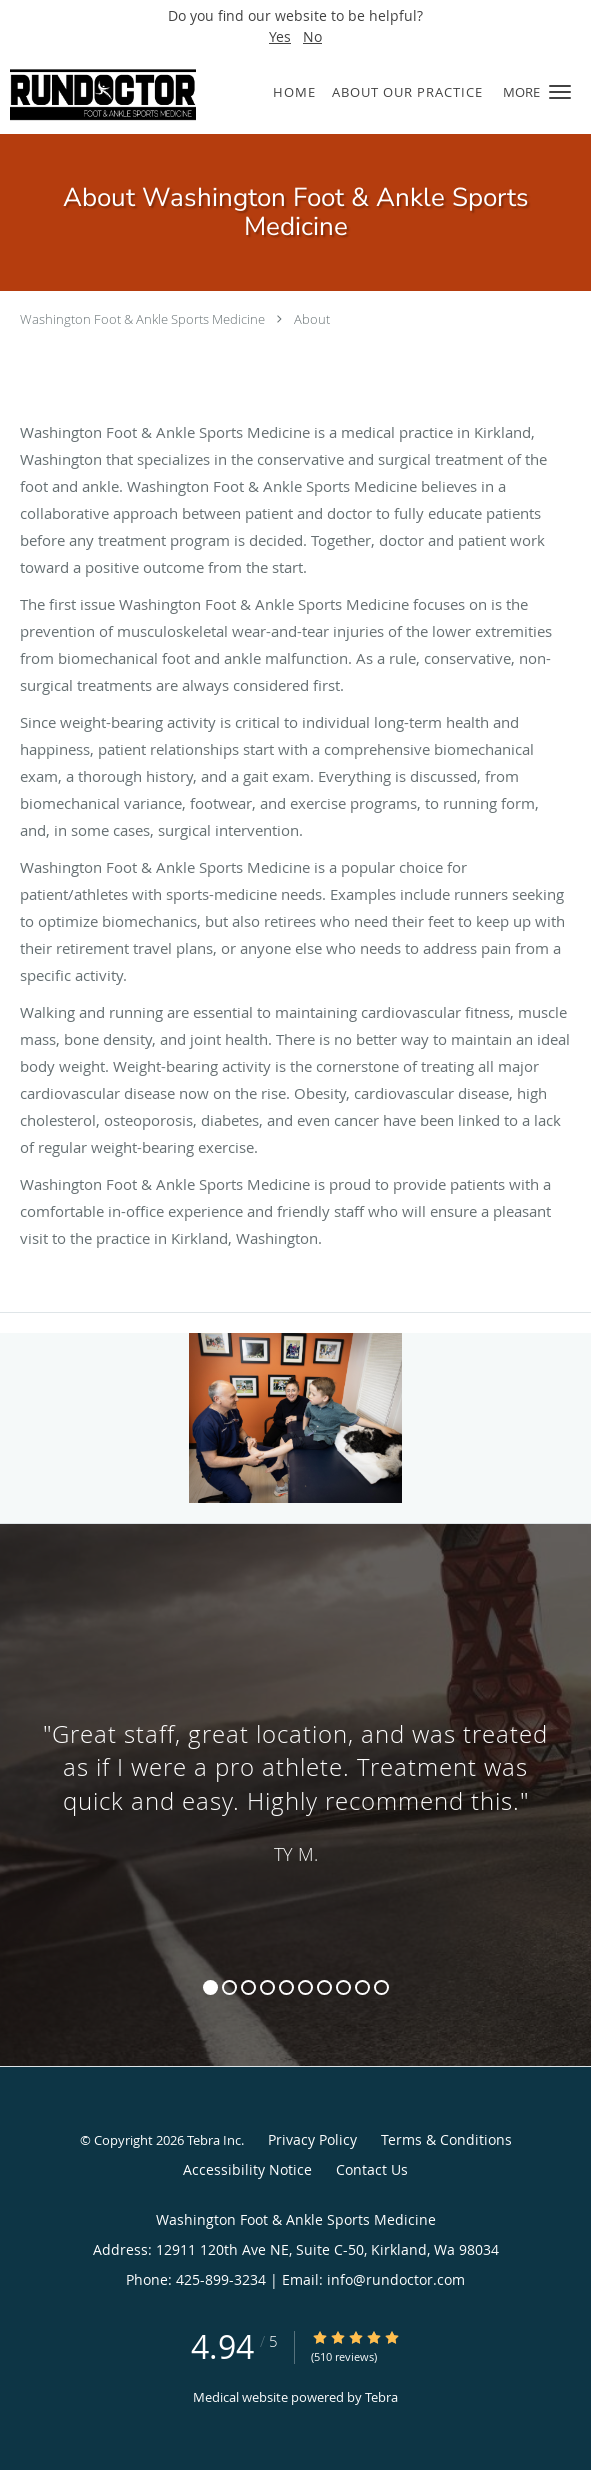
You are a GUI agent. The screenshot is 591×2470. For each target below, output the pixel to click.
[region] (295, 1775)
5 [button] (286, 1987)
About (312, 319)
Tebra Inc (214, 2140)
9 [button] (362, 1987)
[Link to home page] (133, 93)
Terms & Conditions (446, 2139)
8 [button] (343, 1987)
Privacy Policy (312, 2139)
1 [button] (210, 1987)
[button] (560, 92)
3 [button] (248, 1987)
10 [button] (381, 1987)
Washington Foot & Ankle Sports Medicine (142, 319)
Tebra (381, 2397)
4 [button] (267, 1987)
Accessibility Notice (247, 2169)
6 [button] (305, 1987)
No (312, 36)
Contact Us (372, 2169)
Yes (280, 36)
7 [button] (324, 1987)
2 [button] (229, 1987)
